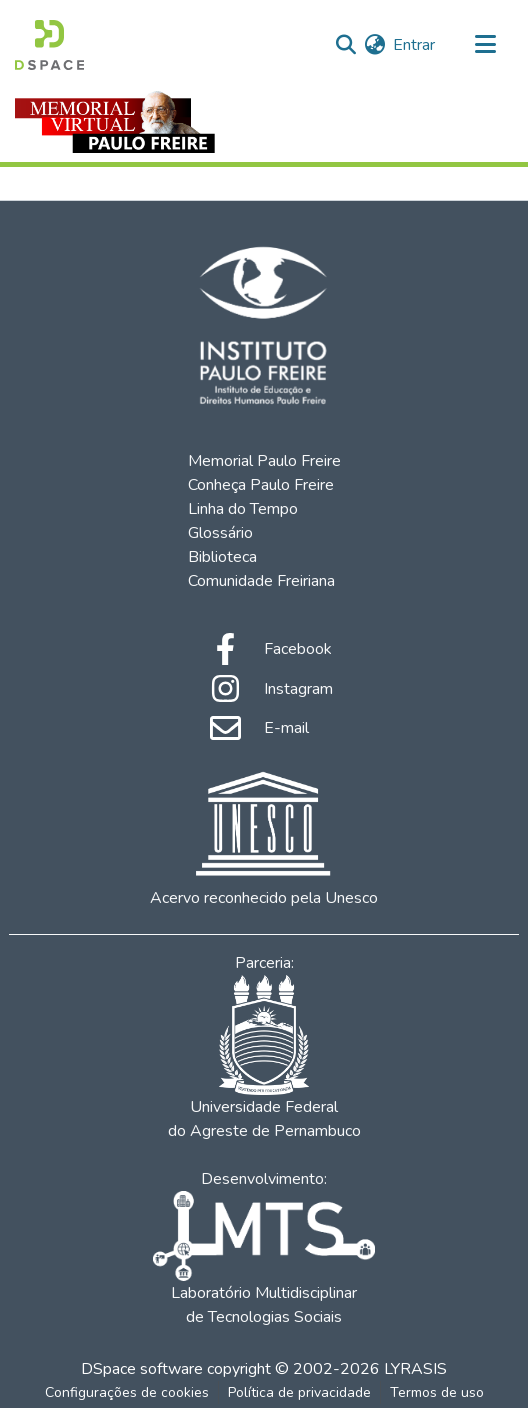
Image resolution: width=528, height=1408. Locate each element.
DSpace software (142, 1369)
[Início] (49, 45)
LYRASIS (415, 1369)
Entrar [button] (415, 45)
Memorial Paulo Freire (264, 461)
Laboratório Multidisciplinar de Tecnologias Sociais (264, 1259)
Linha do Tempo (243, 509)
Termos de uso (437, 1392)
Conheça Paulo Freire (261, 485)
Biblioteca (222, 557)
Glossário (220, 533)
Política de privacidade (299, 1392)
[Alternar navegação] (485, 45)
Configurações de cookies (127, 1392)
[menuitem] (374, 45)
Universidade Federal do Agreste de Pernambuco (264, 1058)
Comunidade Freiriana (261, 581)
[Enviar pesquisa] (345, 45)
